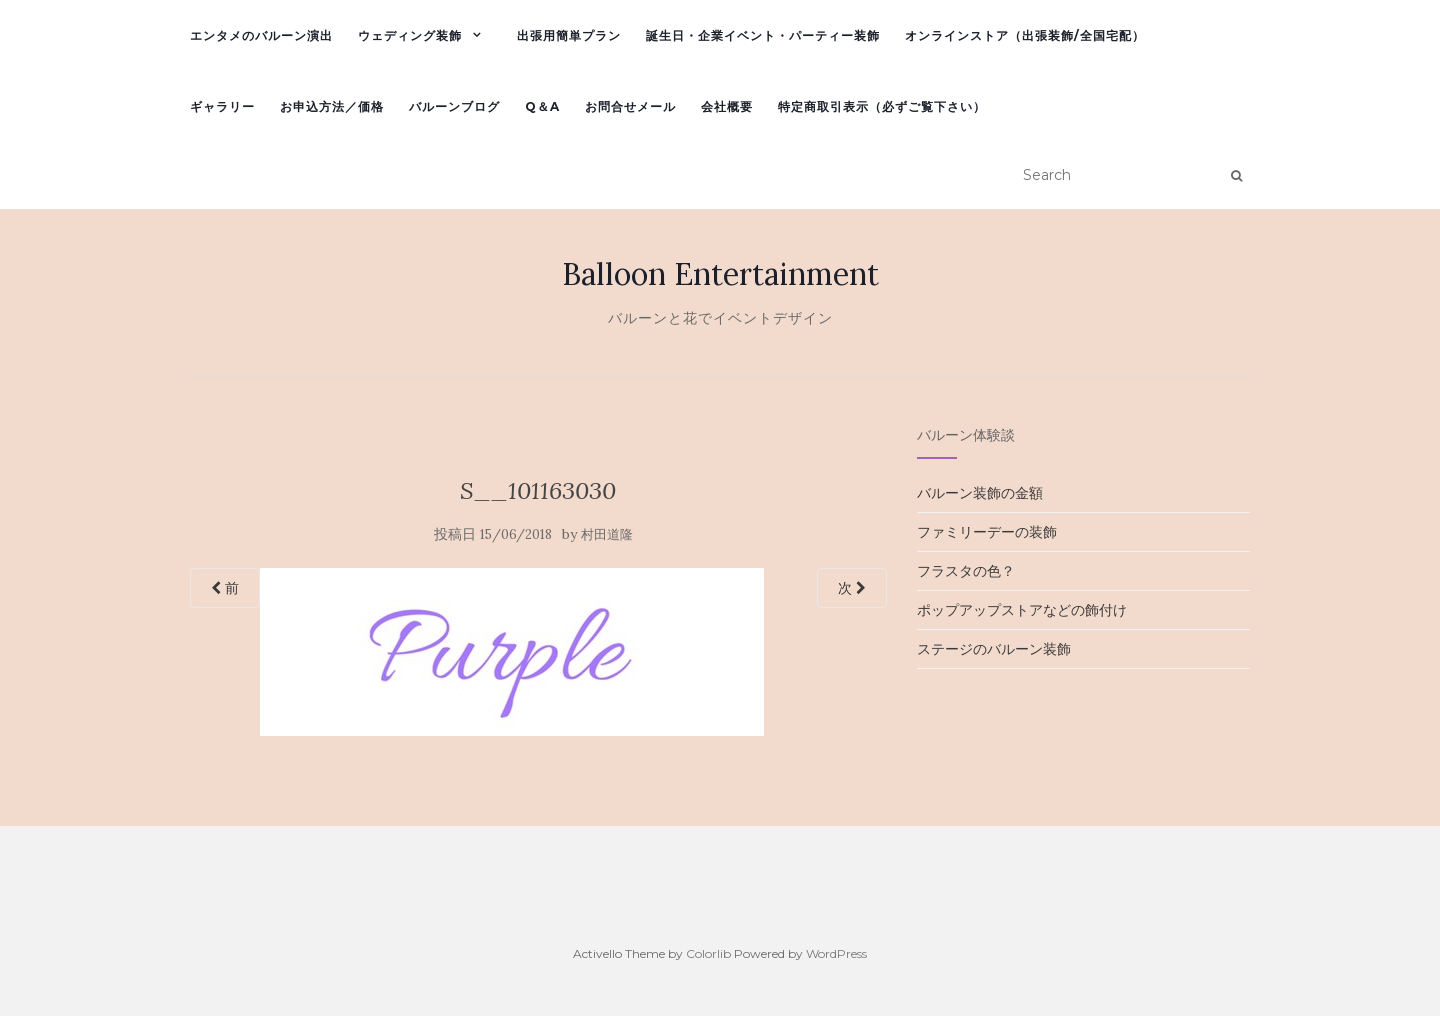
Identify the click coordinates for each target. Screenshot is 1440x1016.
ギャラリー (222, 106)
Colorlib (708, 953)
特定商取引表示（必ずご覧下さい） (882, 106)
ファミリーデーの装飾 (987, 532)
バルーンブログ (454, 106)
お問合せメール (630, 106)
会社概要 (727, 106)
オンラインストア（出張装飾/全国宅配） (1025, 35)
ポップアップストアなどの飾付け (1022, 610)
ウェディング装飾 (410, 35)
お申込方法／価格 (332, 106)
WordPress (836, 953)
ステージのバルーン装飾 (994, 649)
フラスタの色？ (966, 571)
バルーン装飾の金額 (980, 493)
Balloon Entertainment (720, 274)
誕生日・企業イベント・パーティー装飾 (763, 35)
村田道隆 (607, 534)
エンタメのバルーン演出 (261, 35)
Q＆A (542, 106)
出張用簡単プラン (569, 35)
